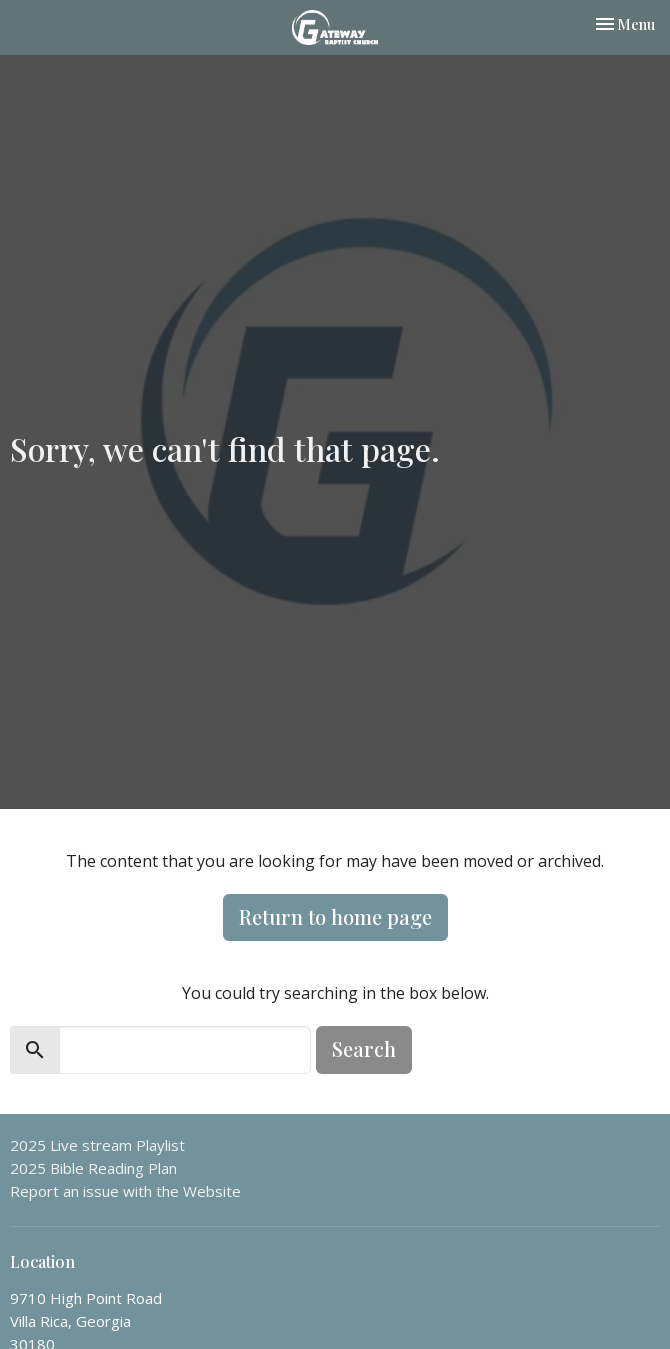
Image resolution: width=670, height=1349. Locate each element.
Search (364, 1048)
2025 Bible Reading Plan (93, 1168)
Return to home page (335, 916)
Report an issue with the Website (125, 1191)
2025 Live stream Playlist (97, 1145)
